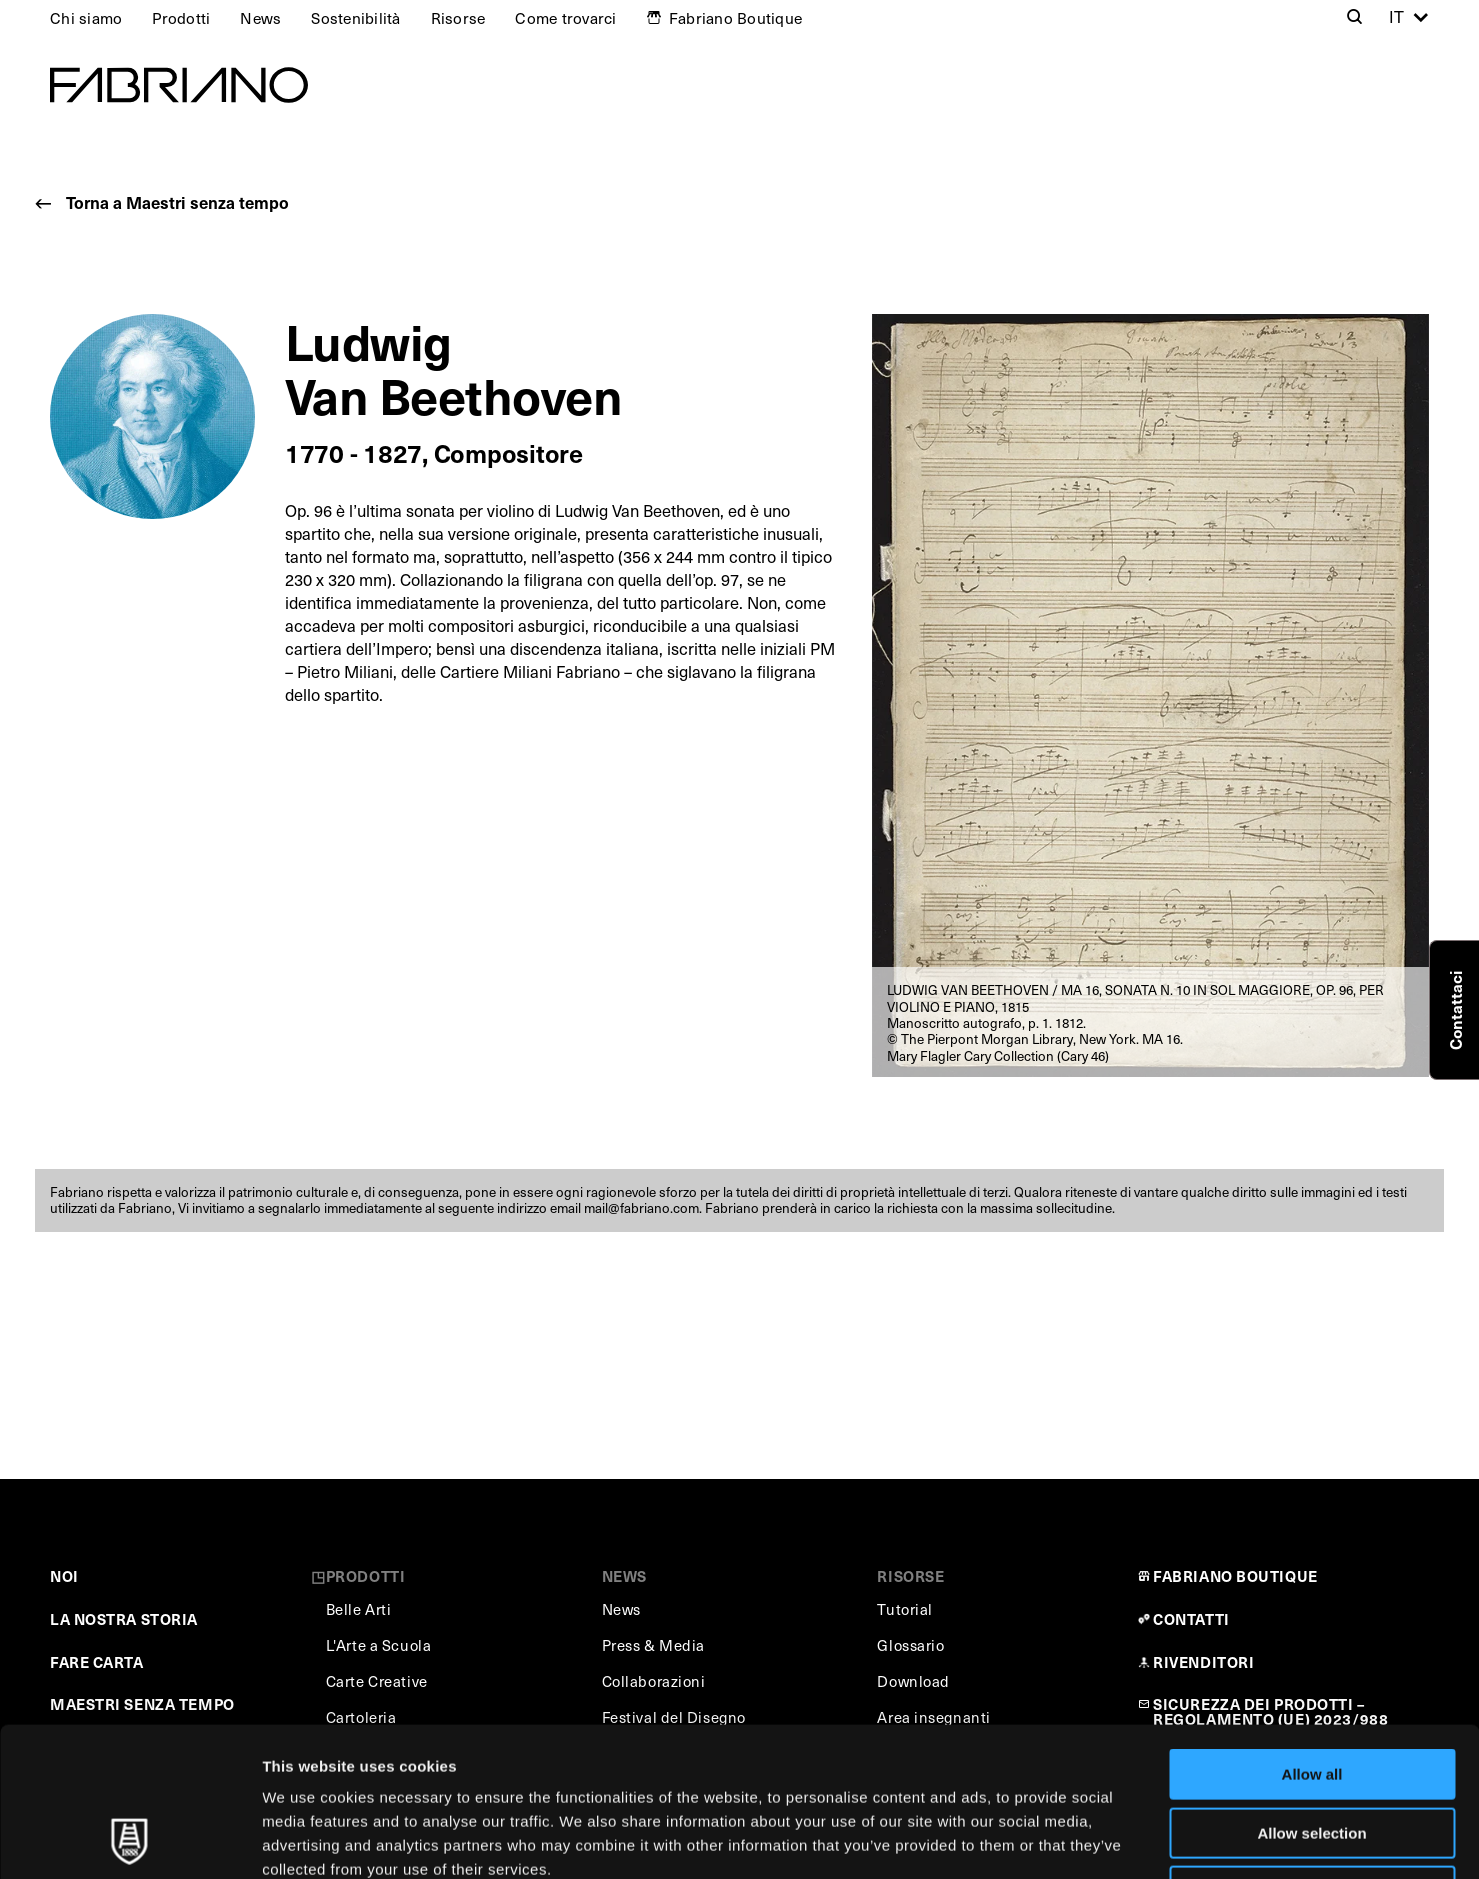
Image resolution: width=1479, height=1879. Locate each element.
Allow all (1312, 1634)
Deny (1312, 1751)
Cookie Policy (913, 1753)
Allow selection (1311, 1693)
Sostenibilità (355, 17)
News (260, 17)
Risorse (458, 17)
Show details (1049, 1839)
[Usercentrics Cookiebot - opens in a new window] (129, 1840)
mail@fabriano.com (641, 1207)
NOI (64, 1575)
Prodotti (181, 17)
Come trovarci (565, 17)
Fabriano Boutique (735, 17)
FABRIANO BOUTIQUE (1235, 1575)
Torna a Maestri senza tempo (177, 202)
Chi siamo (86, 17)
